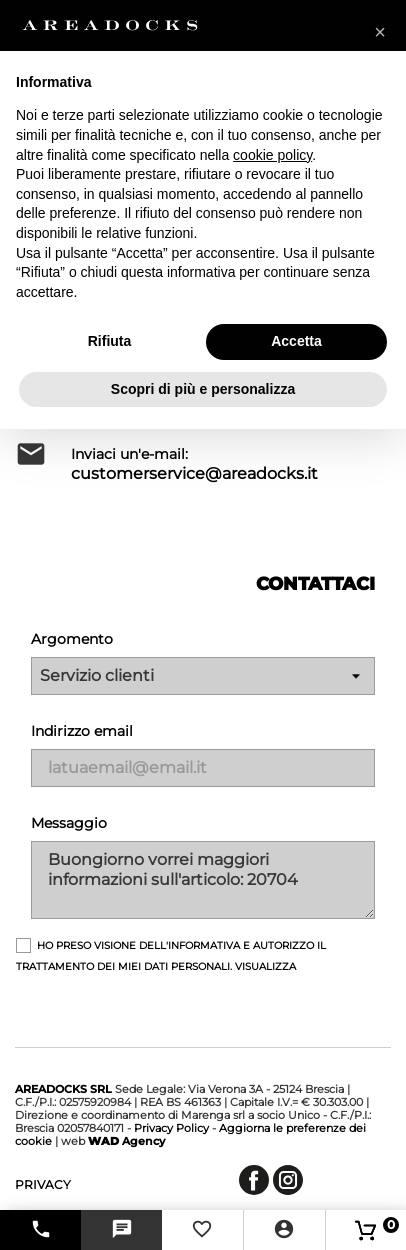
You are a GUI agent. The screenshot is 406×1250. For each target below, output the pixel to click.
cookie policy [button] (272, 155)
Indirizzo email (82, 731)
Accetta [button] (296, 341)
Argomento (72, 639)
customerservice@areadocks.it (194, 473)
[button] (380, 32)
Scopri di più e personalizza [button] (203, 389)
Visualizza (265, 966)
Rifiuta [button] (110, 341)
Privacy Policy (171, 1128)
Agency (126, 1141)
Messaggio (69, 823)
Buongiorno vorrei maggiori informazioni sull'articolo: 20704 (203, 880)
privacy (43, 1184)
